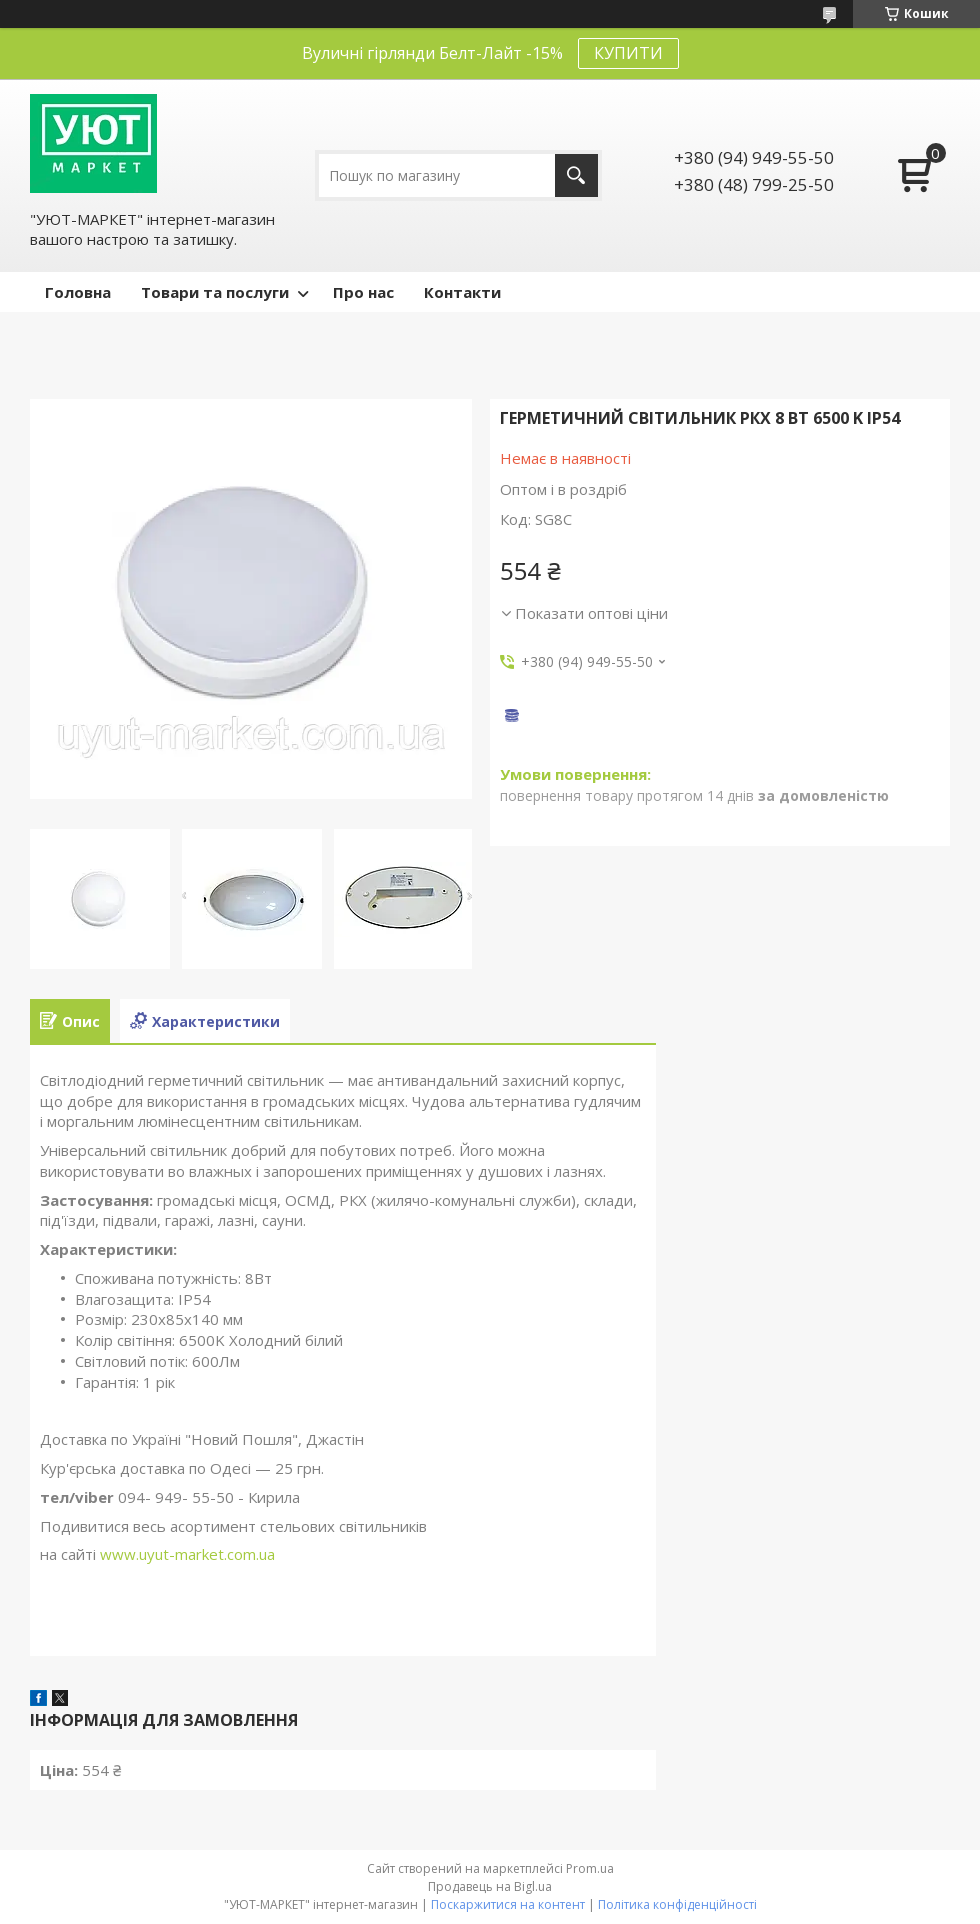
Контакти (462, 292)
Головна (78, 292)
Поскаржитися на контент (508, 1904)
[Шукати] (576, 175)
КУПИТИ (628, 53)
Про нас (363, 292)
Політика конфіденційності (677, 1904)
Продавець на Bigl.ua (490, 1886)
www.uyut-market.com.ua (187, 1554)
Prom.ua (590, 1868)
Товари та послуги (215, 292)
